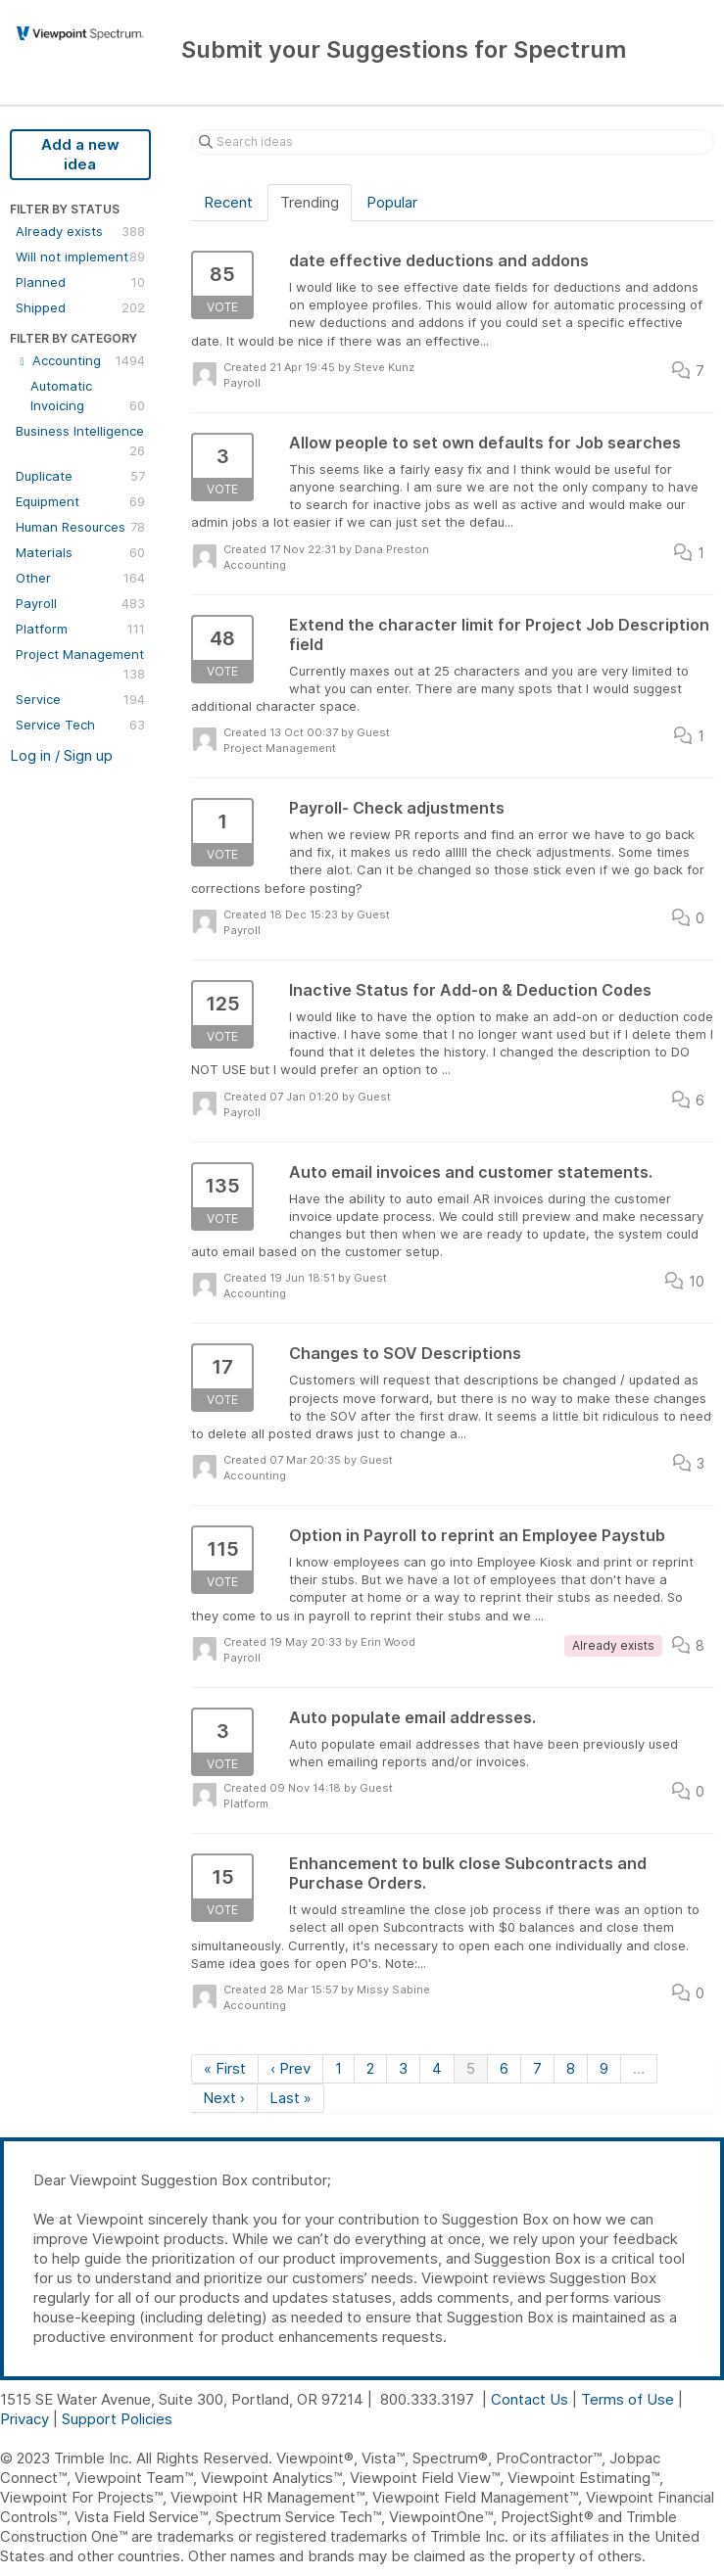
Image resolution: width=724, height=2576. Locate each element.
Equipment (80, 501)
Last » (290, 2097)
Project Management (80, 664)
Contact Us (529, 2399)
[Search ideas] (452, 142)
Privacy (24, 2419)
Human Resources (80, 527)
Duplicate (80, 476)
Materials (80, 552)
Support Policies (117, 2419)
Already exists (80, 231)
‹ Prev (290, 2068)
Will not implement (80, 256)
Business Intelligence (80, 441)
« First (225, 2068)
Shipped (80, 307)
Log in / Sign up (61, 755)
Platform (80, 628)
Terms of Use (627, 2399)
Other (80, 577)
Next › (224, 2097)
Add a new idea (80, 154)
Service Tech (80, 724)
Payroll (80, 603)
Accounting (80, 360)
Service (80, 699)
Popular (391, 202)
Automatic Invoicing (87, 396)
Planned (80, 282)
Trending (309, 202)
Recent (228, 202)
